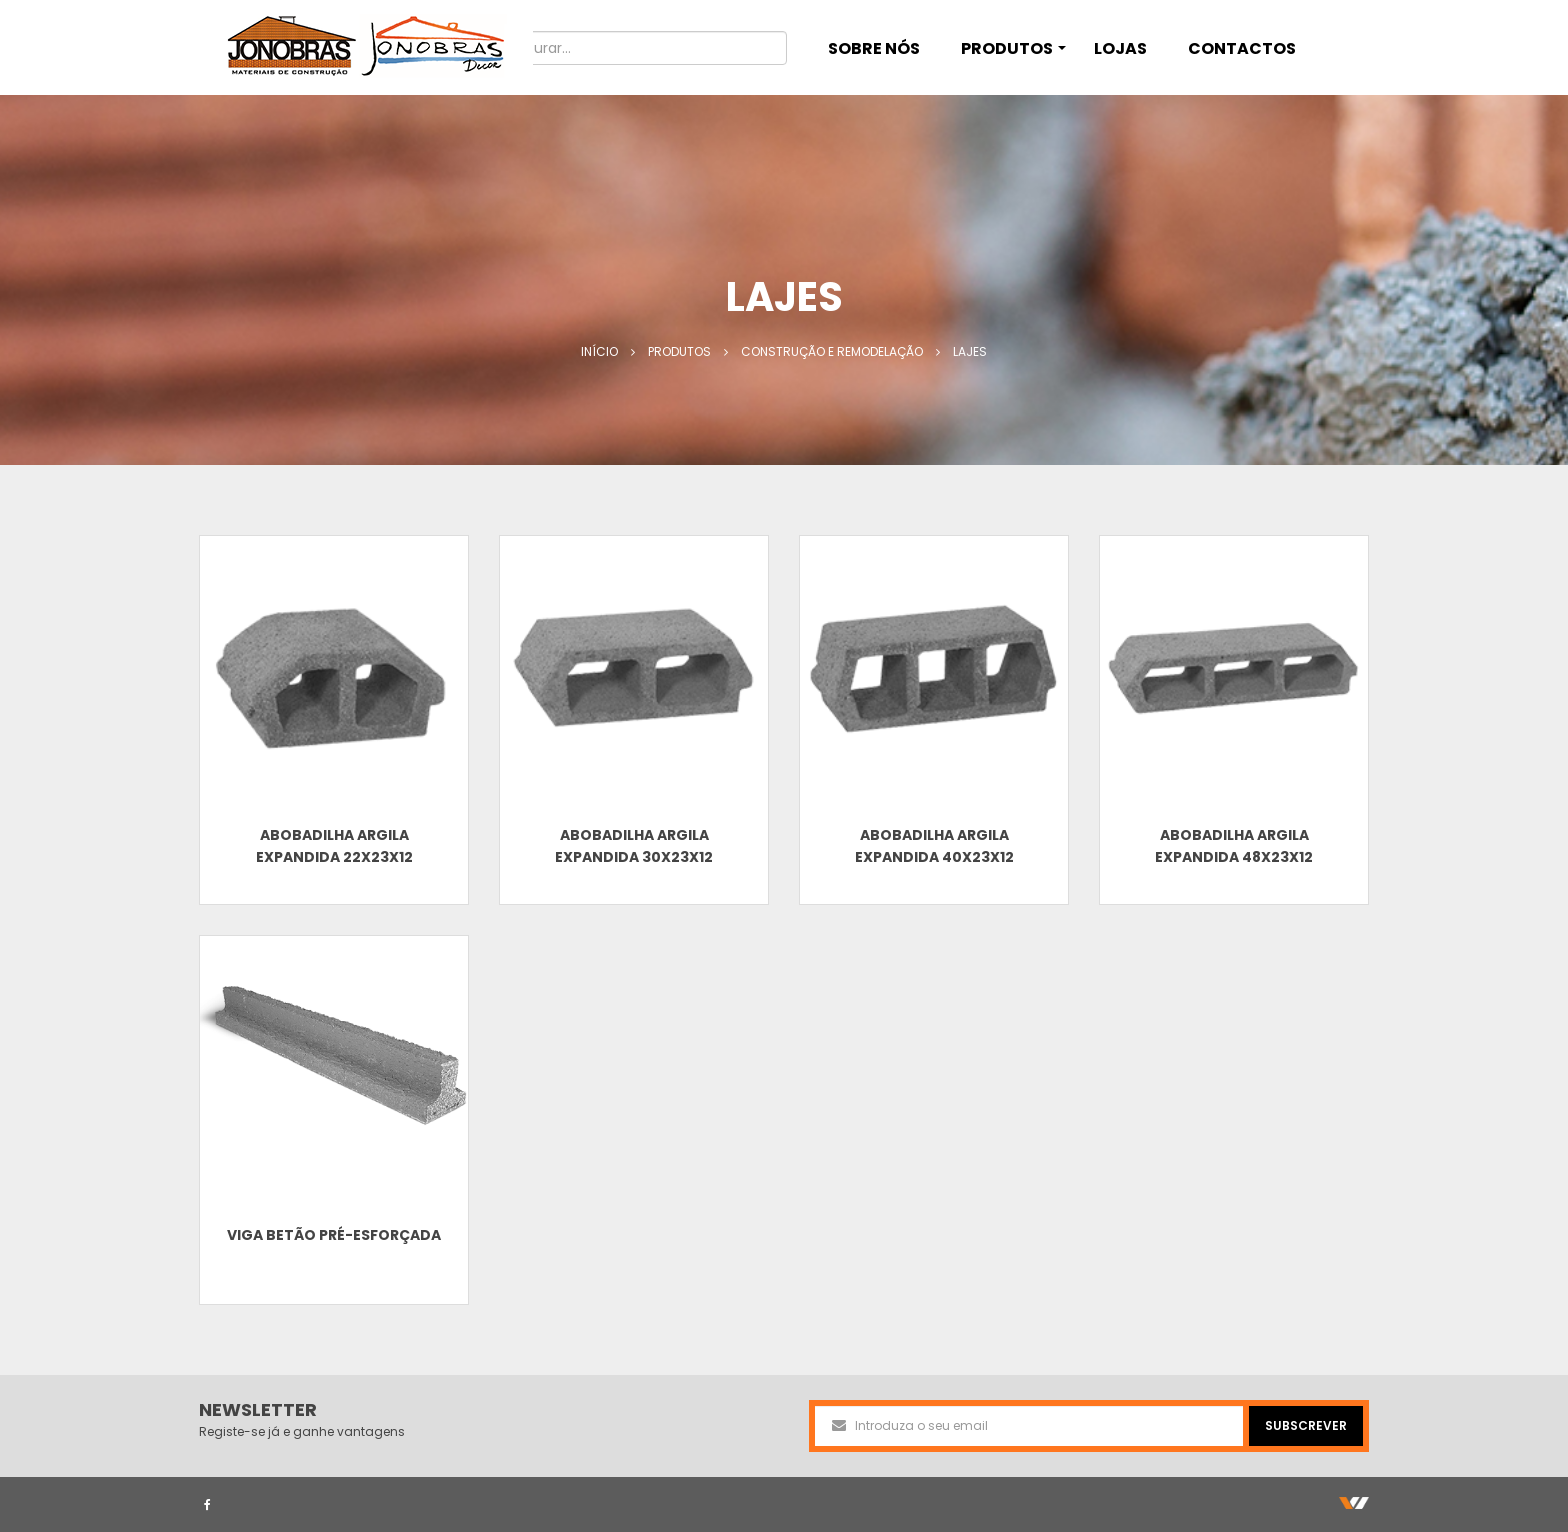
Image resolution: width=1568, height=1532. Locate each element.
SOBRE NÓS (874, 48)
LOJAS (1120, 48)
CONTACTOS (1242, 48)
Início (599, 351)
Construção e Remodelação (832, 351)
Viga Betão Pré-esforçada (334, 1235)
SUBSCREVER (1306, 1425)
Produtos (679, 351)
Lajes (970, 351)
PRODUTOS (1013, 48)
